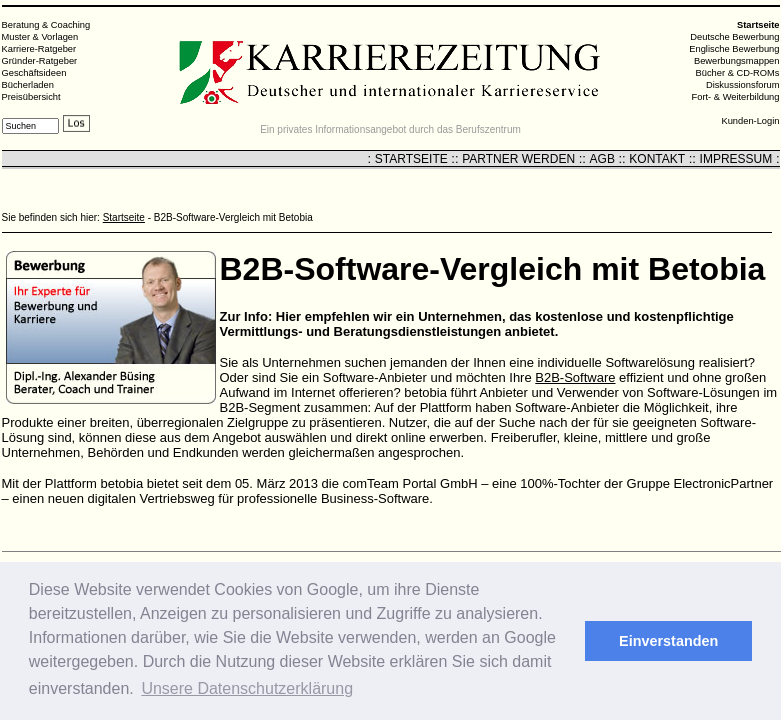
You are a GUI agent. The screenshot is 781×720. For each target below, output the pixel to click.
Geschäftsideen (34, 73)
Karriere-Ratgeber (39, 49)
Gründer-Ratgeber (40, 61)
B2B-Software (575, 377)
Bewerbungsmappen (737, 61)
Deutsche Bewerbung (734, 37)
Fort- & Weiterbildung (736, 97)
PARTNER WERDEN (518, 159)
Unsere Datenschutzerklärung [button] (247, 688)
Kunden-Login (750, 121)
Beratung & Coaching (46, 25)
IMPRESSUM (736, 159)
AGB (602, 159)
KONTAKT (657, 159)
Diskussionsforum (743, 85)
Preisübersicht (31, 97)
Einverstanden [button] (668, 641)
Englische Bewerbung (734, 49)
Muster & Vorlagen (40, 37)
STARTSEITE (411, 159)
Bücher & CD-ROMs (738, 73)
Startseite (124, 217)
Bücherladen (28, 85)
